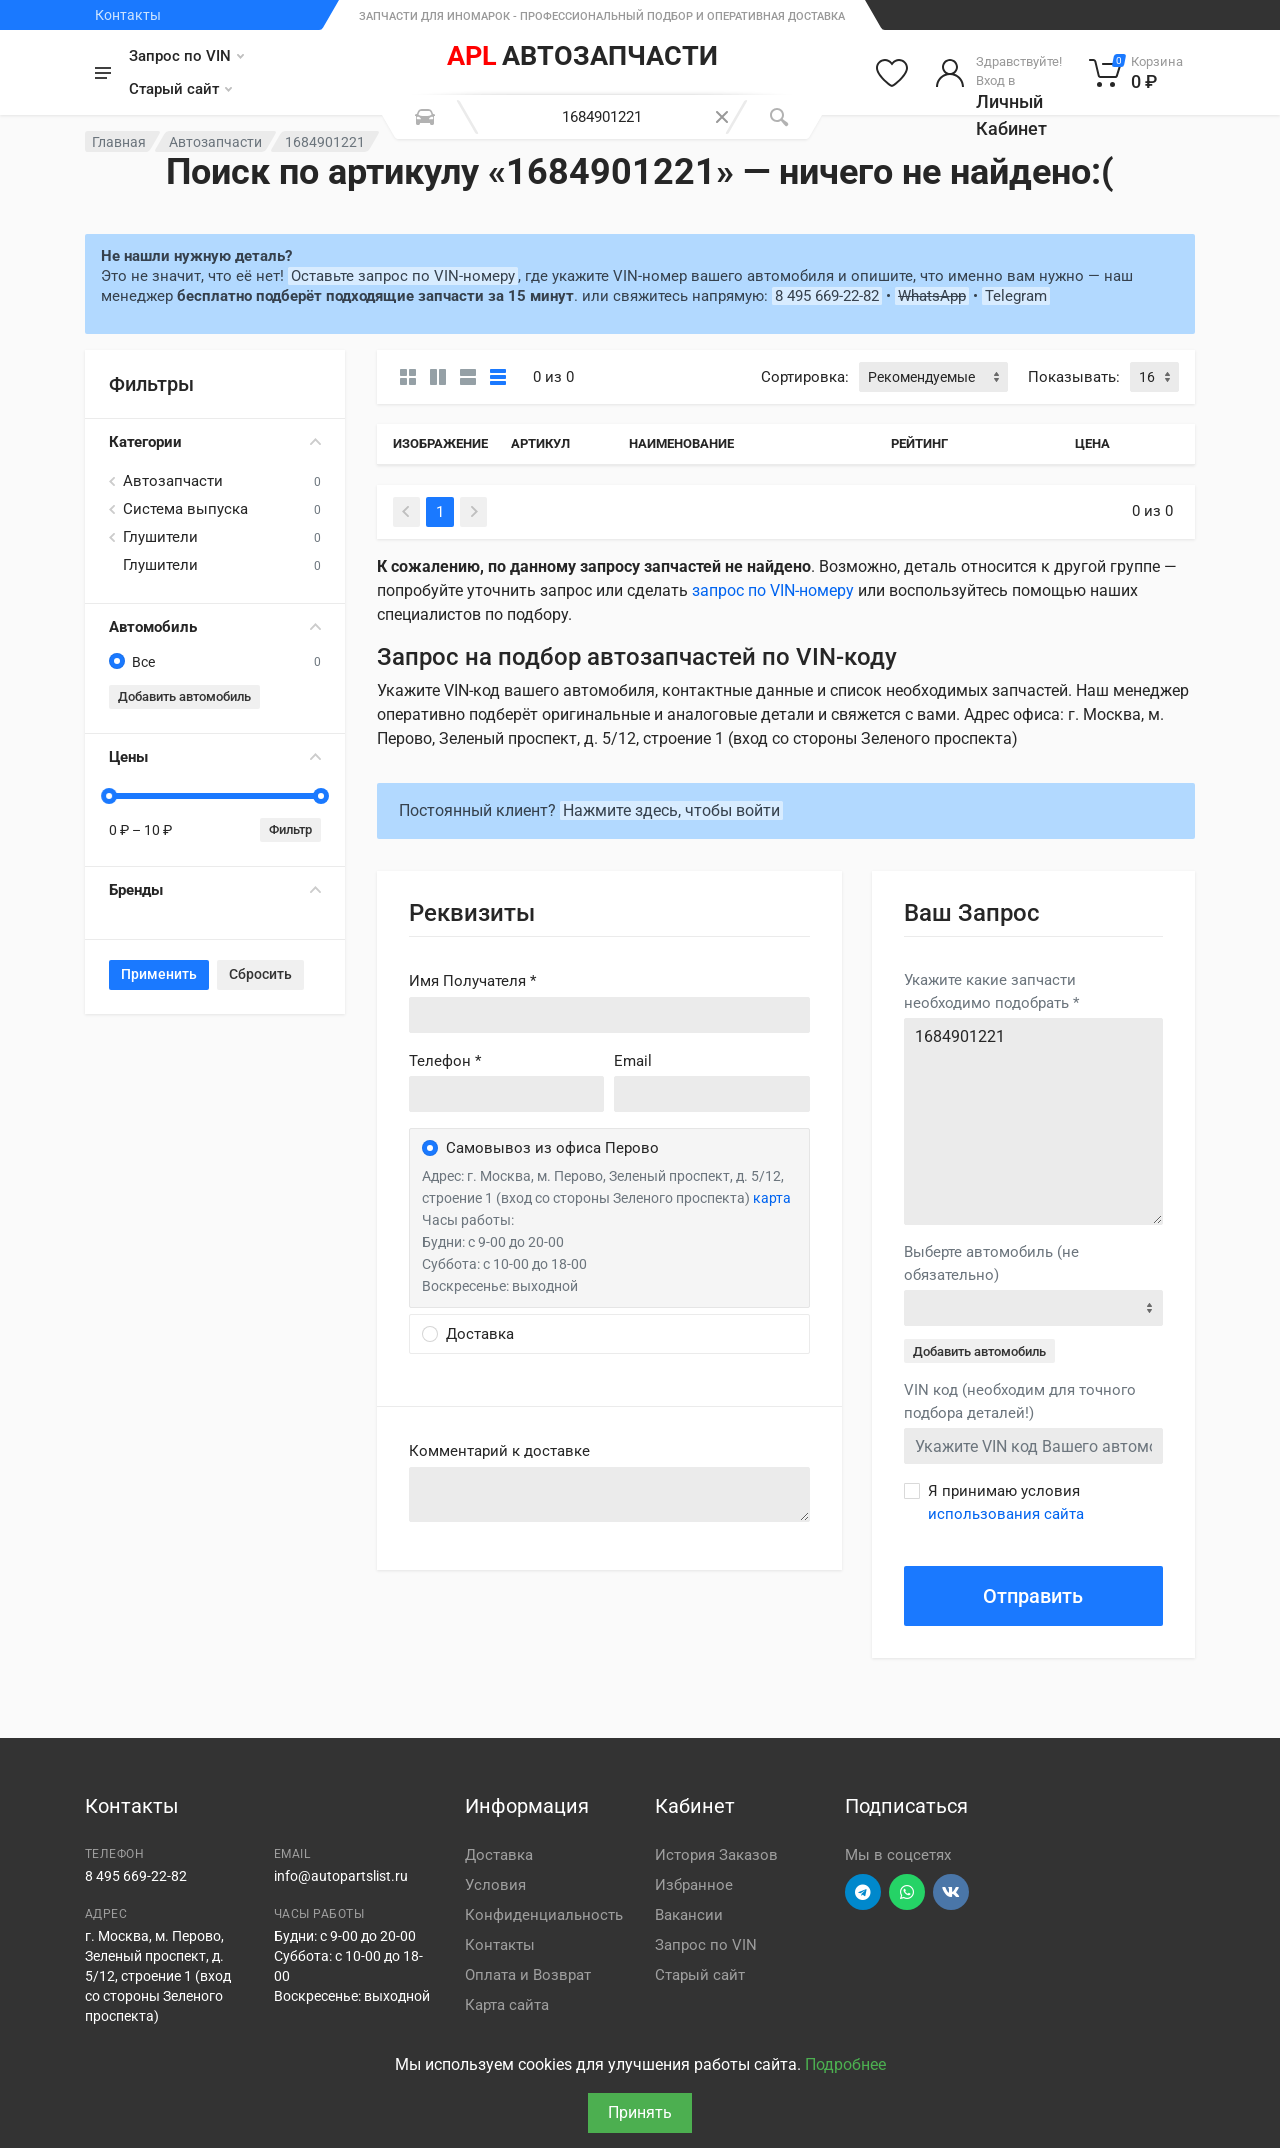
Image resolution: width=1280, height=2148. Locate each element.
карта (772, 1198)
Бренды (215, 890)
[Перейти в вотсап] (907, 1892)
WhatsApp (932, 296)
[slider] (109, 796)
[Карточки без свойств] (408, 377)
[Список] (468, 377)
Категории (215, 442)
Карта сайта (507, 2005)
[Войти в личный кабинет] (998, 73)
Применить (159, 974)
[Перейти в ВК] (951, 1892)
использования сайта (1006, 1514)
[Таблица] (498, 377)
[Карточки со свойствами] (438, 377)
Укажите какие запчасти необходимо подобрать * (991, 991)
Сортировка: (805, 377)
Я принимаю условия (1006, 1502)
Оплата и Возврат (528, 1975)
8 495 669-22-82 (827, 296)
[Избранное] (892, 73)
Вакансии (689, 1915)
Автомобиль (215, 627)
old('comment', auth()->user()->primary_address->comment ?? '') (609, 1494)
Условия (495, 1885)
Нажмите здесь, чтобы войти (671, 810)
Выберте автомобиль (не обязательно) (991, 1263)
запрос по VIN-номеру (773, 590)
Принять (640, 2112)
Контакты (128, 15)
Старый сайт (180, 89)
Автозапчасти (215, 142)
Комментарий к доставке (499, 1451)
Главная (119, 142)
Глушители (160, 537)
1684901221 (1033, 1121)
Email (633, 1061)
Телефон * (445, 1061)
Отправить (1033, 1596)
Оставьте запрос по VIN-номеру (403, 276)
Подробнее (845, 2064)
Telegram (1016, 296)
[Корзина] (1136, 73)
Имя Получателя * (472, 981)
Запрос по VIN (186, 56)
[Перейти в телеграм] (863, 1892)
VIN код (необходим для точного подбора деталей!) (1020, 1401)
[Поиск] (779, 117)
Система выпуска (185, 509)
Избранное (694, 1885)
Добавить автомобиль (184, 696)
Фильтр (290, 829)
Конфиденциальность (544, 1915)
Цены (215, 757)
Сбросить (260, 974)
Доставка (499, 1855)
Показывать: (1074, 377)
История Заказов (716, 1855)
